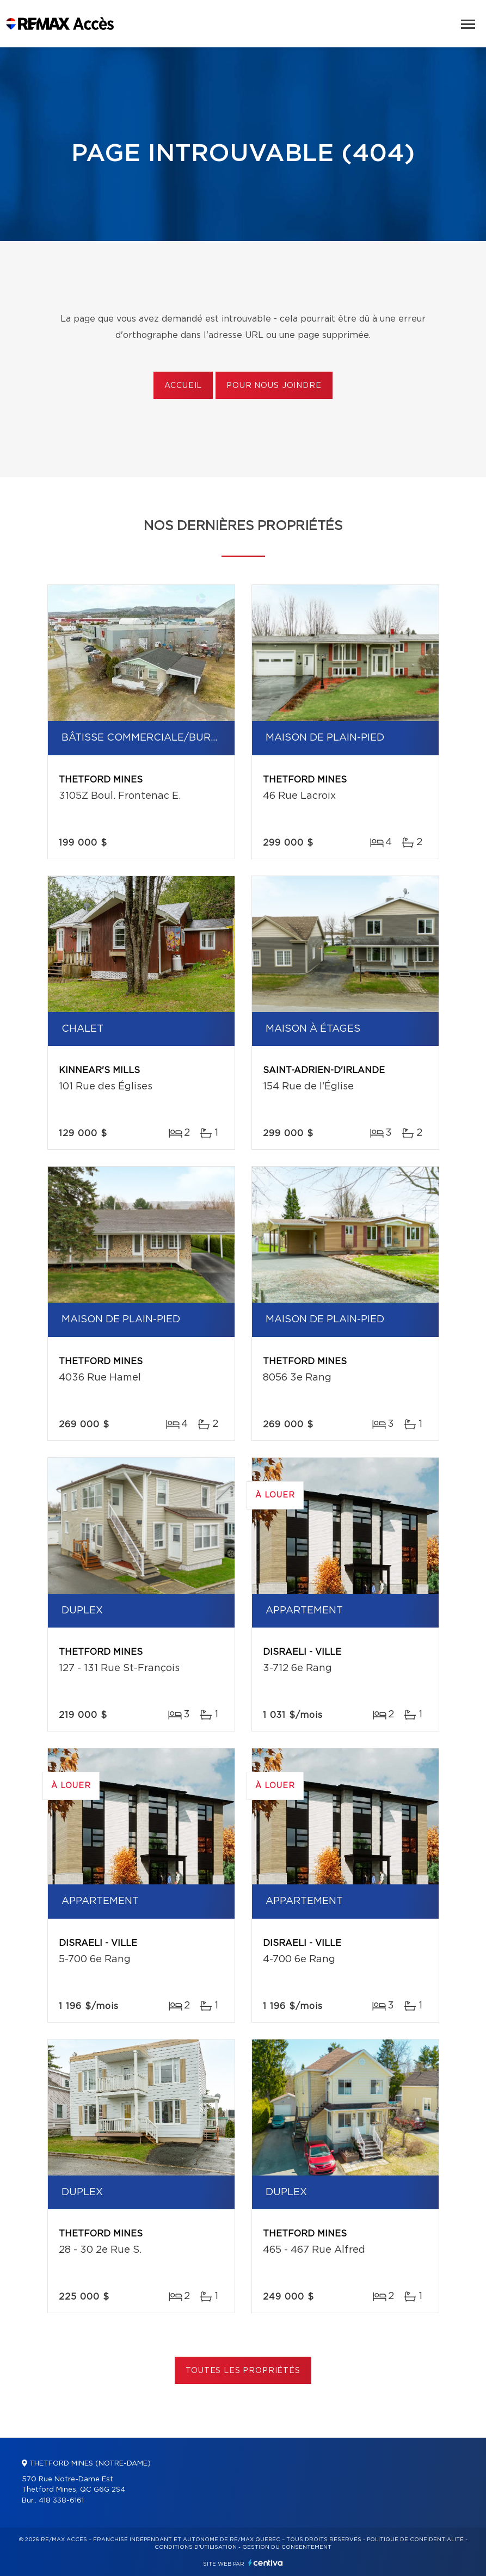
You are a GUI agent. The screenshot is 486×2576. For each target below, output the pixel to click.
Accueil (183, 386)
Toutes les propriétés (243, 2371)
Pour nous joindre (273, 386)
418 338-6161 (61, 2500)
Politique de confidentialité (415, 2539)
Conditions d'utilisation (196, 2547)
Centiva (265, 2562)
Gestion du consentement (286, 2547)
